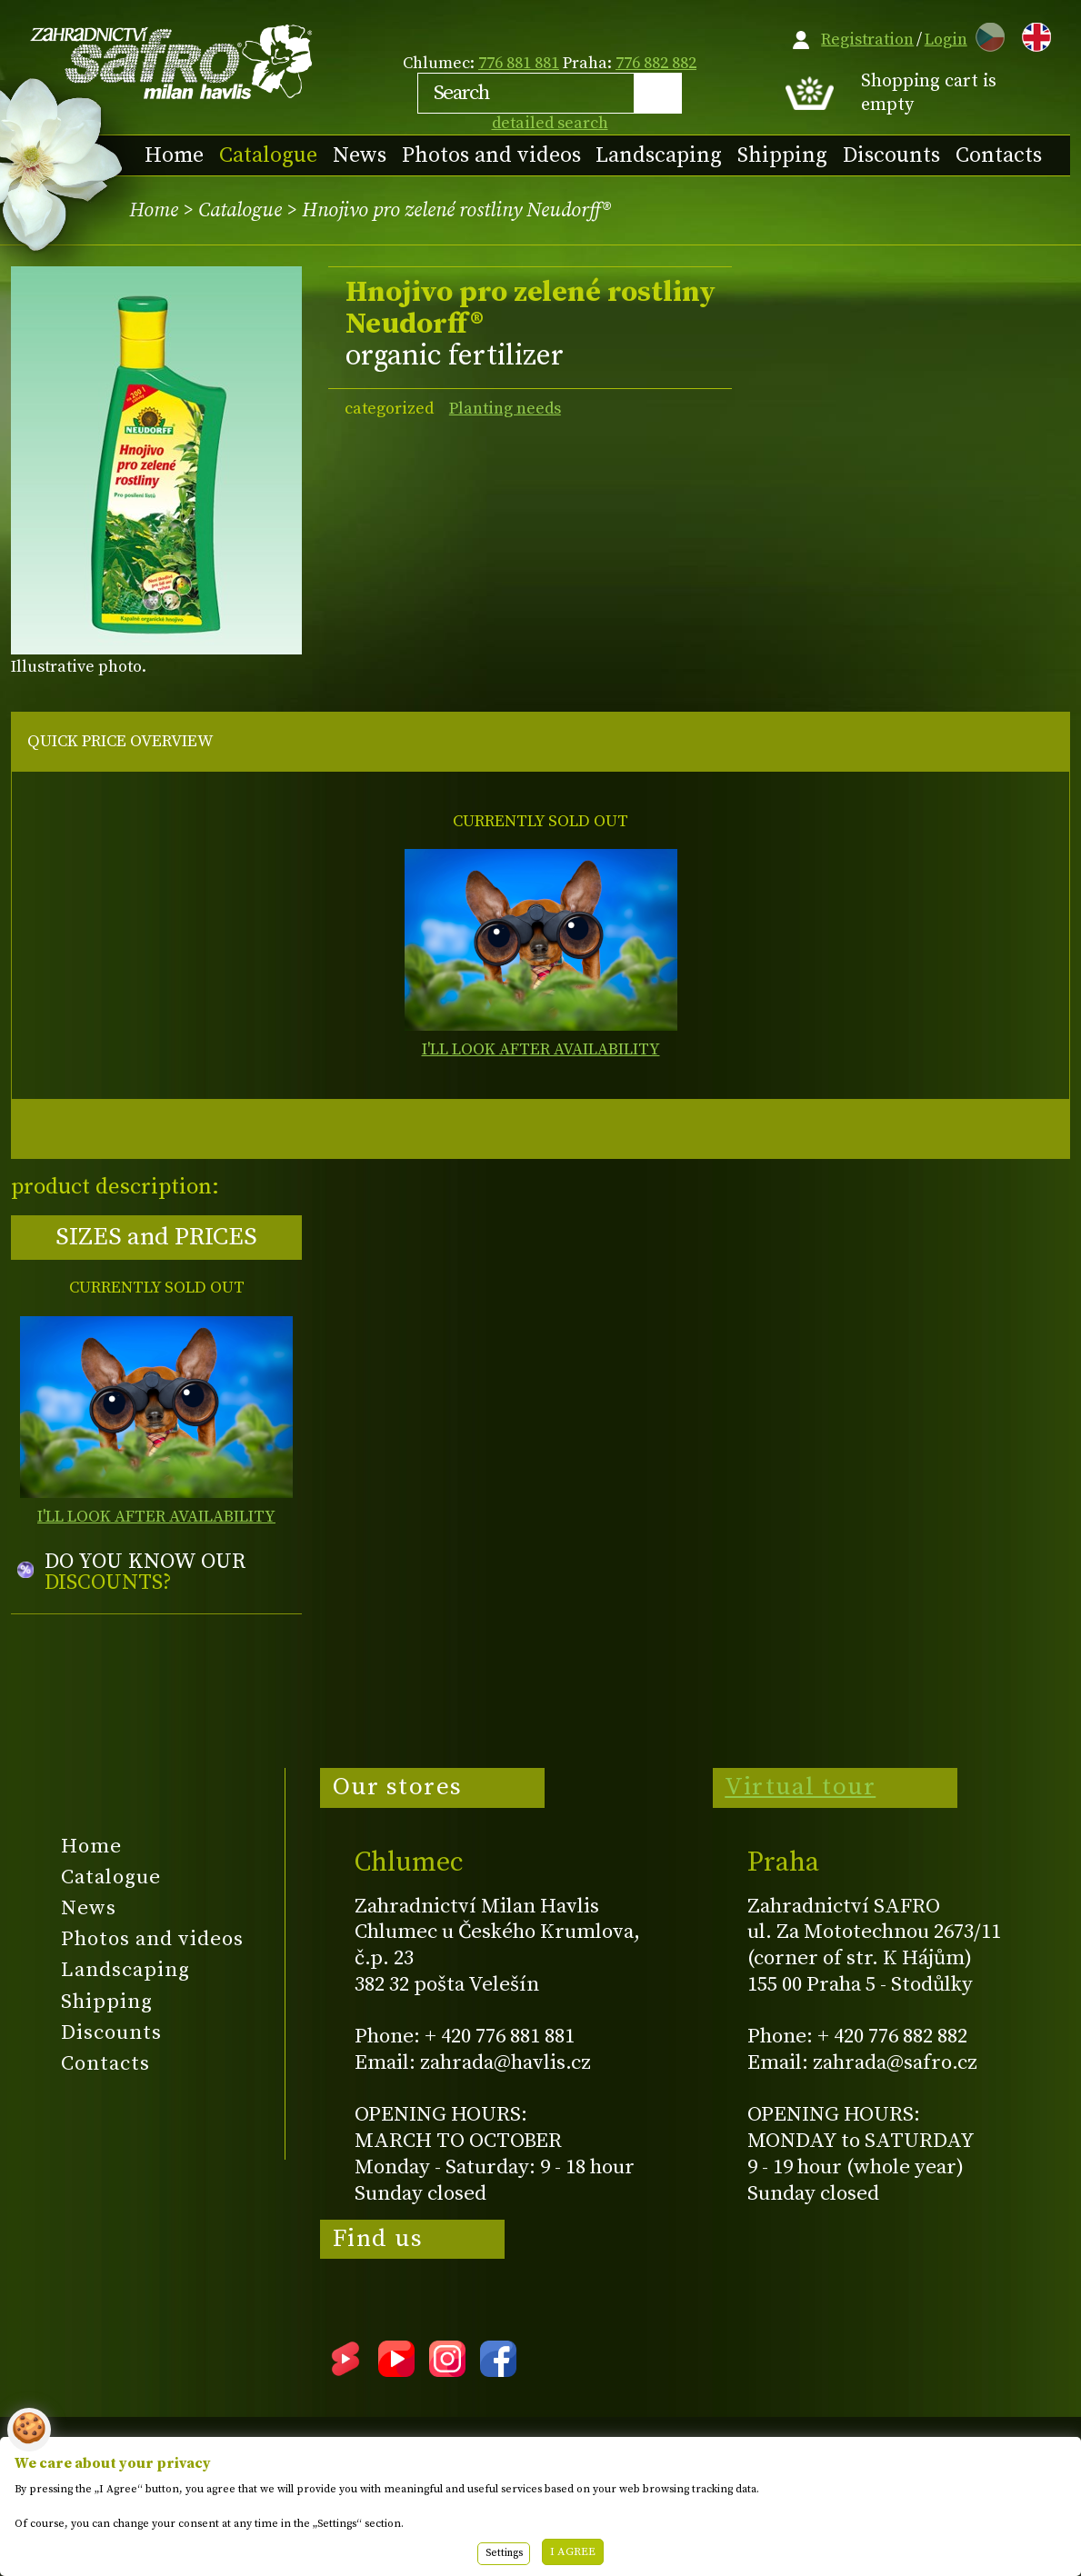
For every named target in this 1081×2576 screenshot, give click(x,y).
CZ (986, 34)
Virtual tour (800, 1787)
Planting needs (505, 408)
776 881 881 (518, 63)
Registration (867, 39)
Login (946, 39)
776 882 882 (656, 63)
